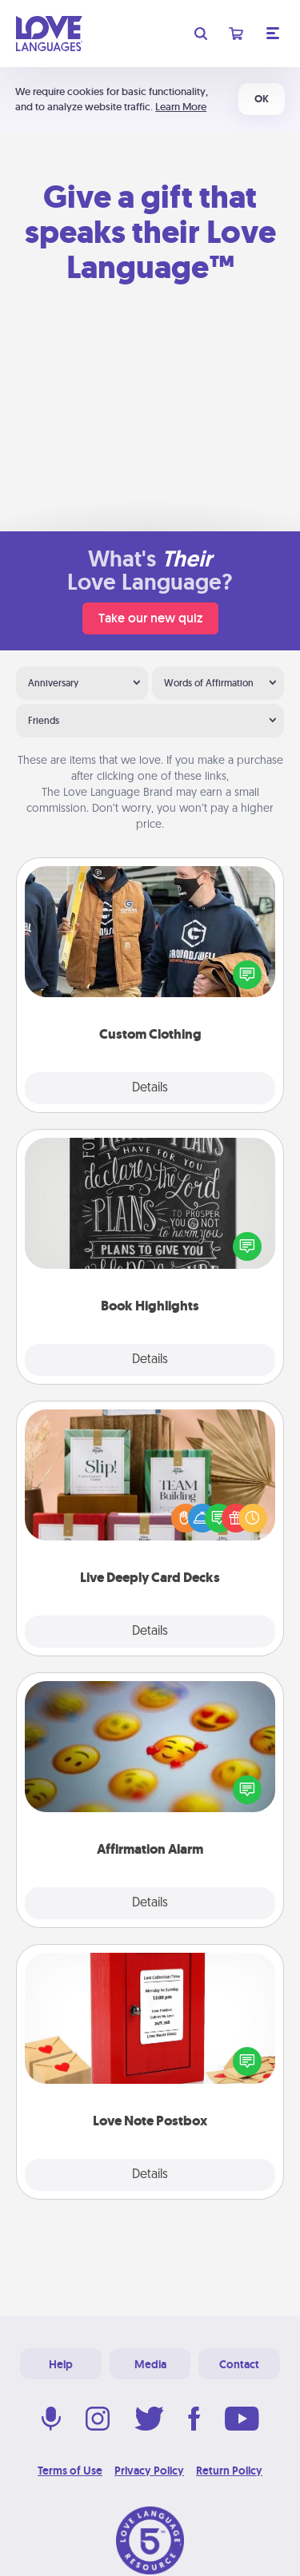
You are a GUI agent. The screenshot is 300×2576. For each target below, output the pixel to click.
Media (150, 2364)
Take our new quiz (150, 618)
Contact (239, 2364)
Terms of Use (70, 2470)
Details (150, 1088)
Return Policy (229, 2470)
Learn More (180, 106)
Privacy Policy (149, 2470)
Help (61, 2364)
